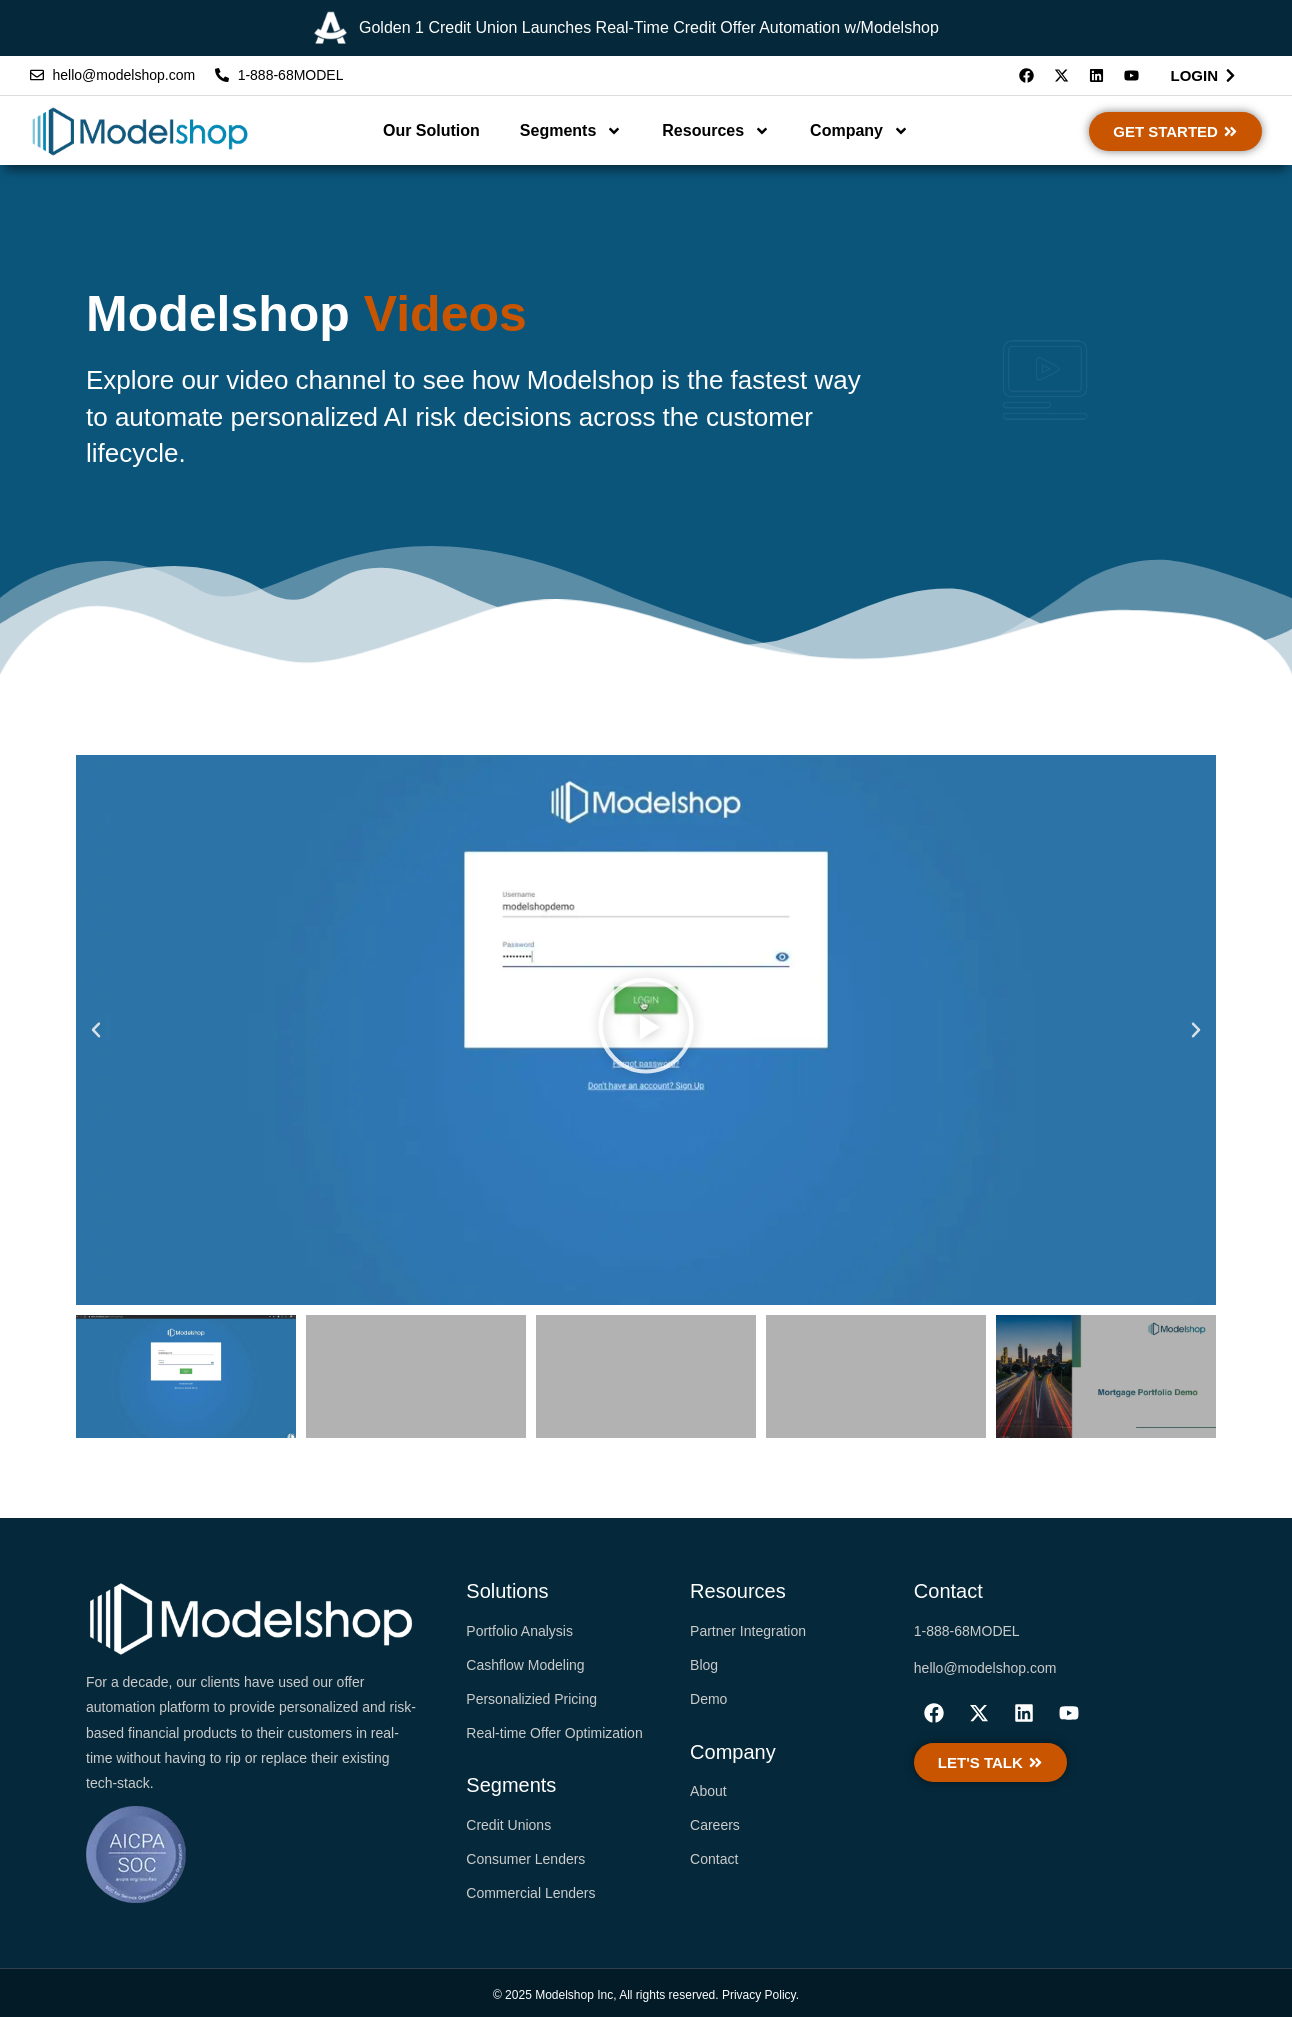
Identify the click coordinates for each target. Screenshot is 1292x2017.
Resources (716, 131)
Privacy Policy (759, 1995)
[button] (96, 1030)
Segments (571, 131)
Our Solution (431, 130)
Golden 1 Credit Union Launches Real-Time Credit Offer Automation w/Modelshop (649, 28)
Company (859, 131)
